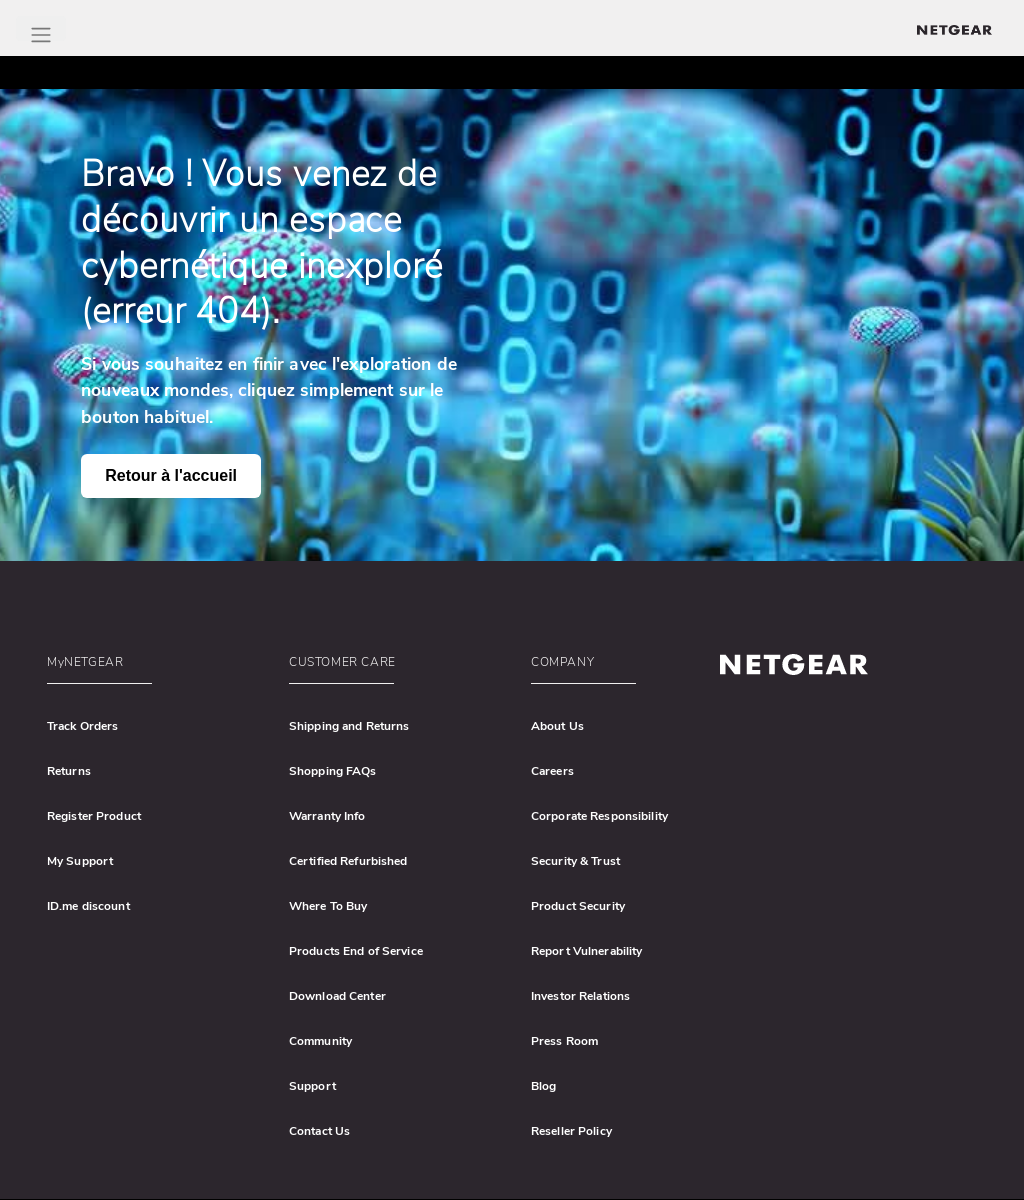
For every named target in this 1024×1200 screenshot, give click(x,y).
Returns (69, 771)
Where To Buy (328, 906)
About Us (557, 726)
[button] (155, 666)
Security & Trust (575, 861)
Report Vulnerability (586, 951)
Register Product (94, 816)
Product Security (578, 906)
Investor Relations (580, 996)
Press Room (564, 1041)
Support (312, 1086)
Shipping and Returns (349, 726)
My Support (80, 861)
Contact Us (319, 1131)
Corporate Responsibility (599, 816)
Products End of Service (356, 951)
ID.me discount (88, 906)
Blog (543, 1086)
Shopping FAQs (333, 771)
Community (320, 1041)
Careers (552, 771)
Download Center (337, 996)
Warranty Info (327, 816)
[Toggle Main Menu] (41, 28)
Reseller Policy (571, 1131)
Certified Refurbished (348, 861)
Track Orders (82, 726)
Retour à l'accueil (171, 475)
